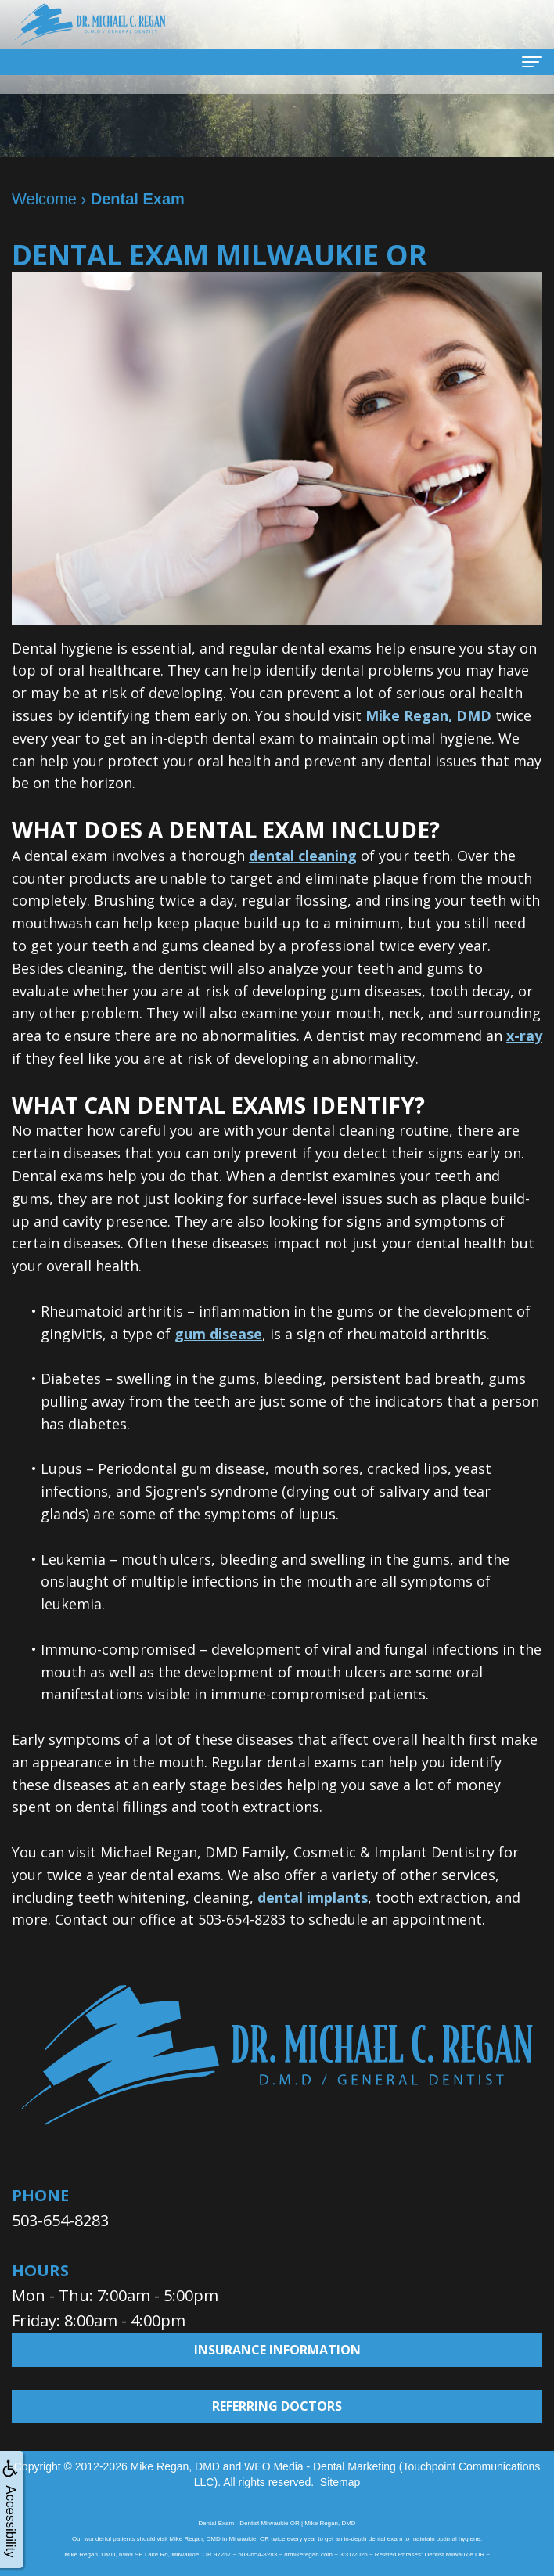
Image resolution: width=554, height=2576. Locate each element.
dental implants (312, 1897)
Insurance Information (277, 2349)
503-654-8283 (60, 2220)
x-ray (524, 1035)
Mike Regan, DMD (430, 715)
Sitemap (340, 2482)
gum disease (218, 1333)
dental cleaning (303, 855)
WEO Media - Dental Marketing (320, 2466)
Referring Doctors (277, 2406)
